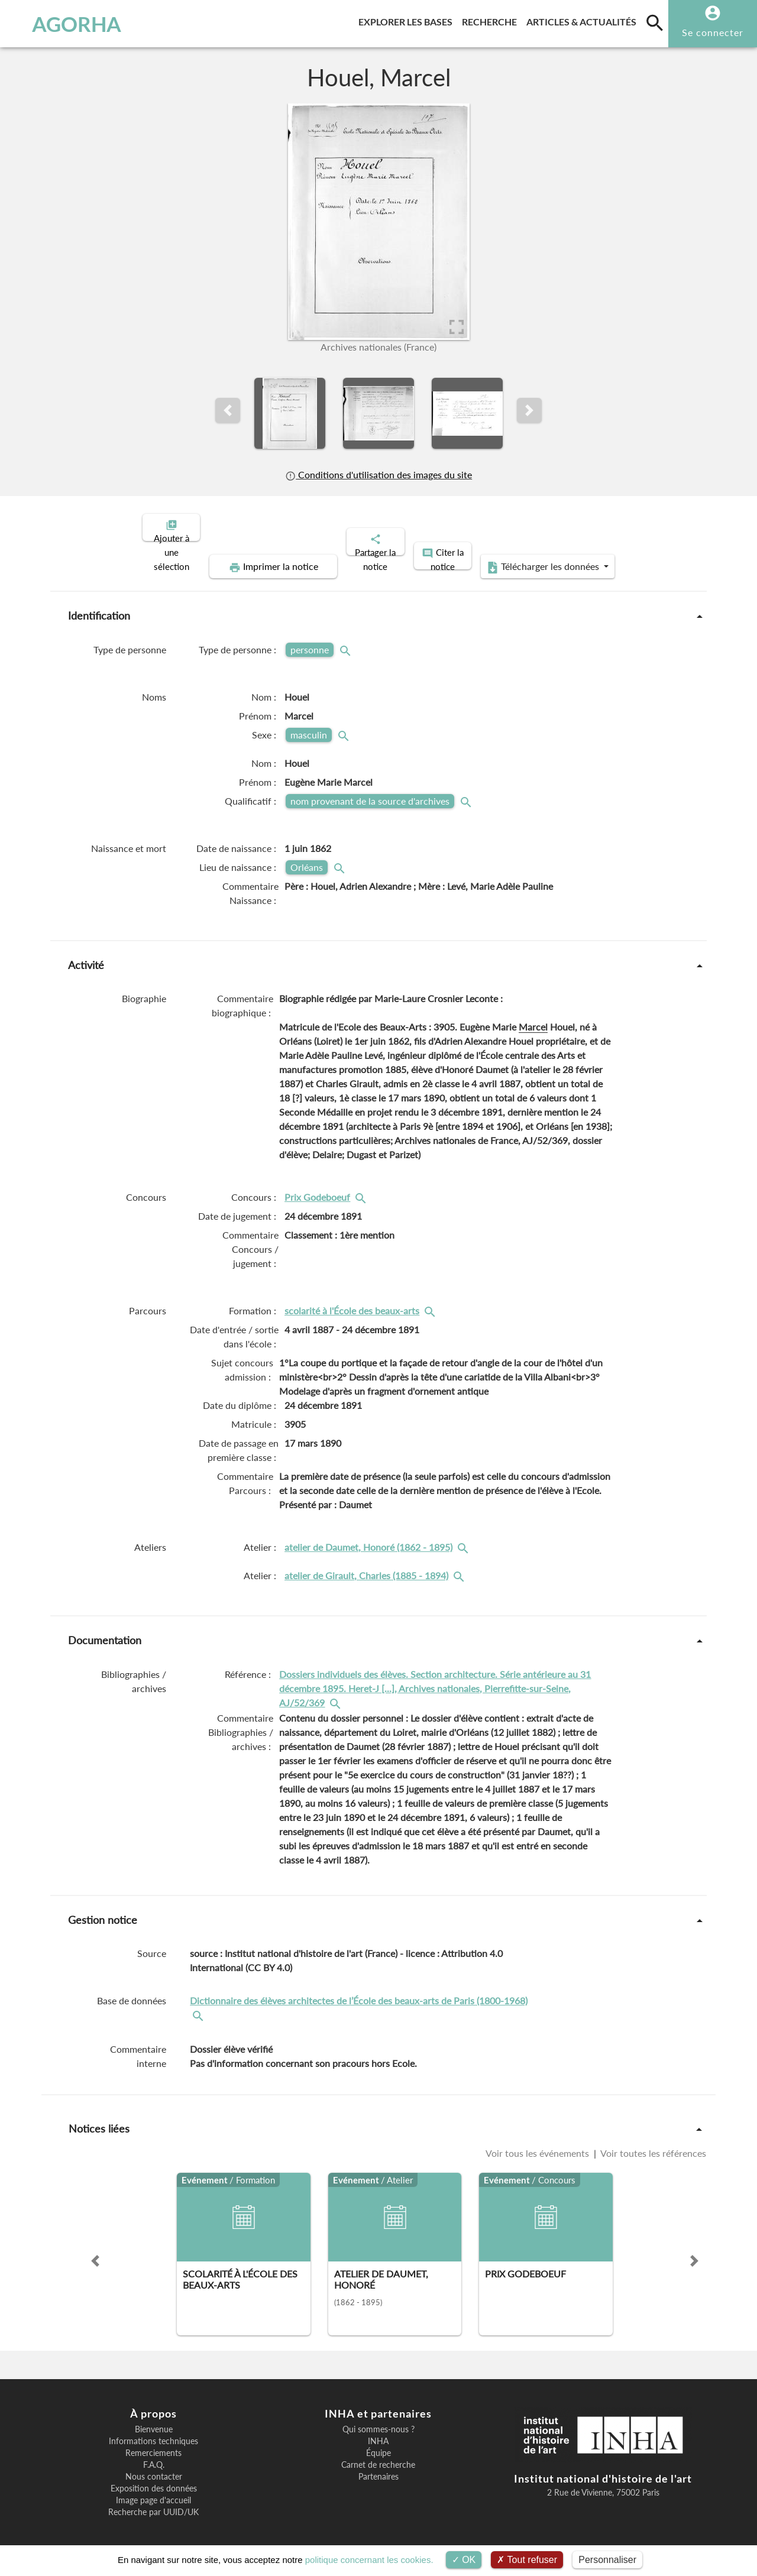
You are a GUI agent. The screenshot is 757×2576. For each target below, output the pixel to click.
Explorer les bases (407, 19)
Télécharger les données (512, 556)
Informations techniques (153, 2431)
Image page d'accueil (153, 2490)
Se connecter (712, 32)
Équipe (378, 2443)
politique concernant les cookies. (369, 2560)
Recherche (492, 19)
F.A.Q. (153, 2455)
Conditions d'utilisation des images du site (378, 474)
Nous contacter (153, 2467)
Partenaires (378, 2467)
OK (464, 2560)
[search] (654, 22)
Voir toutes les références (652, 2143)
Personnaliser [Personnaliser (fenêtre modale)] (607, 2560)
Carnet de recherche (378, 2455)
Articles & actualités (583, 19)
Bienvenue (154, 2419)
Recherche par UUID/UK (153, 2502)
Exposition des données (154, 2478)
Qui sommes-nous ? (378, 2419)
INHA (378, 2431)
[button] (227, 410)
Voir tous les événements (538, 2143)
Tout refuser (527, 2560)
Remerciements (153, 2443)
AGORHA (67, 23)
